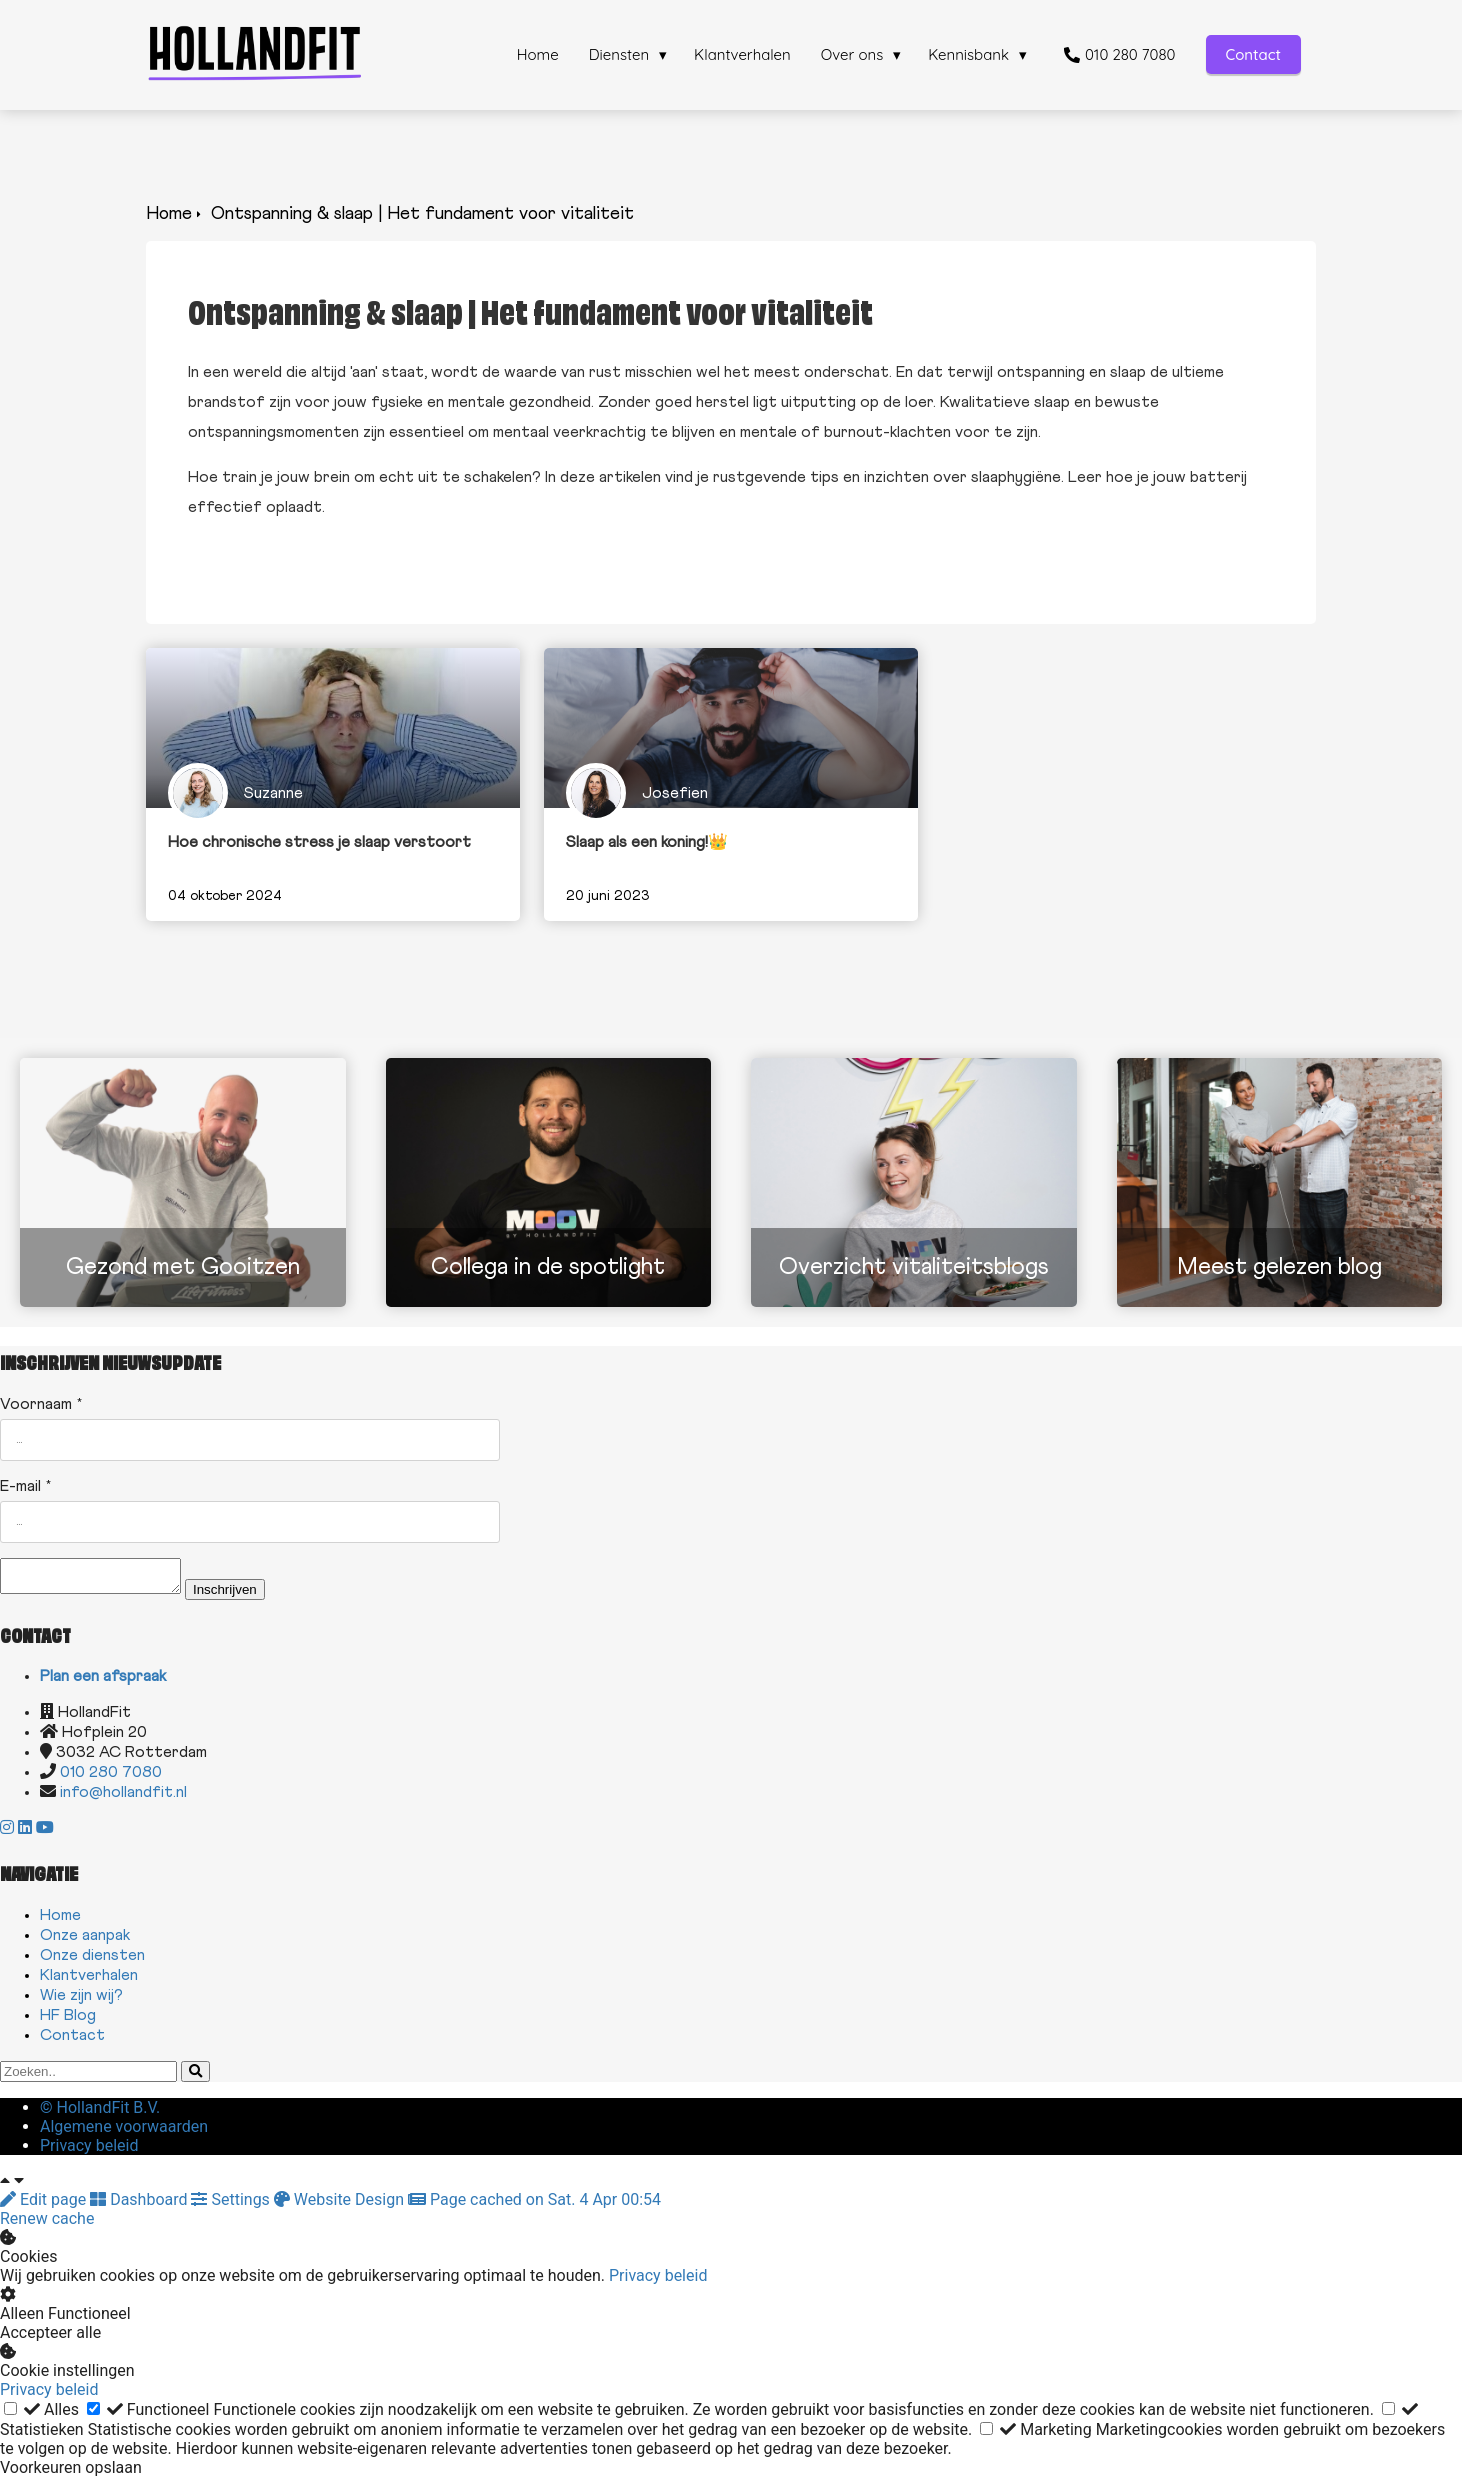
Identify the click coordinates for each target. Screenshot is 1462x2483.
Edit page (45, 2205)
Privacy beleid (658, 2281)
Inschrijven (245, 1595)
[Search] (195, 2077)
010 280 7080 (111, 1778)
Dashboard (140, 2205)
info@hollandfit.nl (123, 1798)
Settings (232, 2205)
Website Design (341, 2205)
